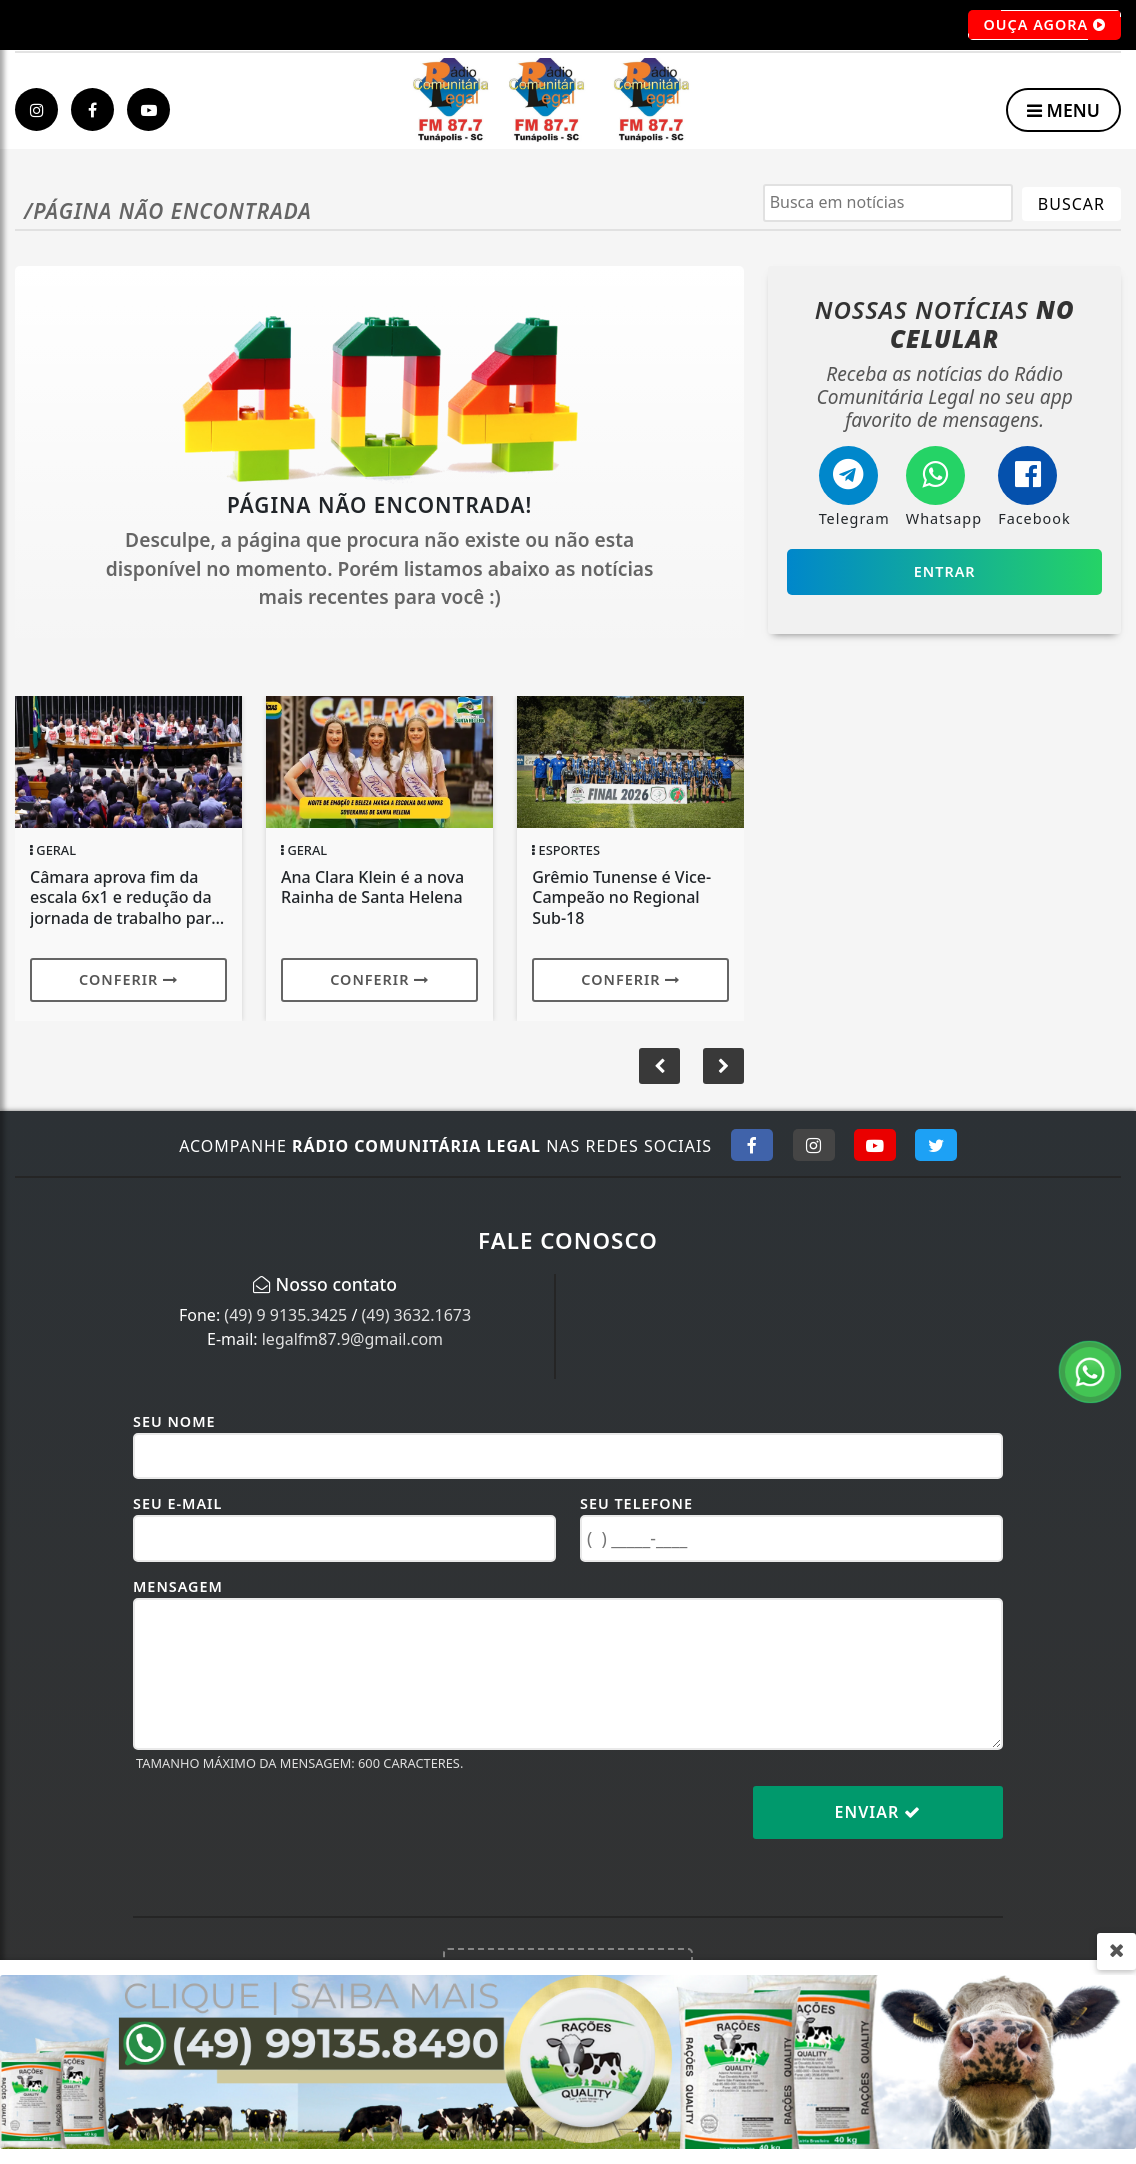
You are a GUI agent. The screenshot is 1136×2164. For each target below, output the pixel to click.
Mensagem (178, 1586)
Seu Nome (174, 1421)
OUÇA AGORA (1044, 25)
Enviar (878, 1812)
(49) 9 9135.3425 (285, 1315)
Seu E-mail (177, 1503)
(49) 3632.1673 (417, 1315)
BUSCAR (1071, 204)
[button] (723, 1066)
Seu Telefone (636, 1503)
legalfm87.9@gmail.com (352, 1339)
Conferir (128, 979)
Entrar (945, 571)
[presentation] (285, 1828)
